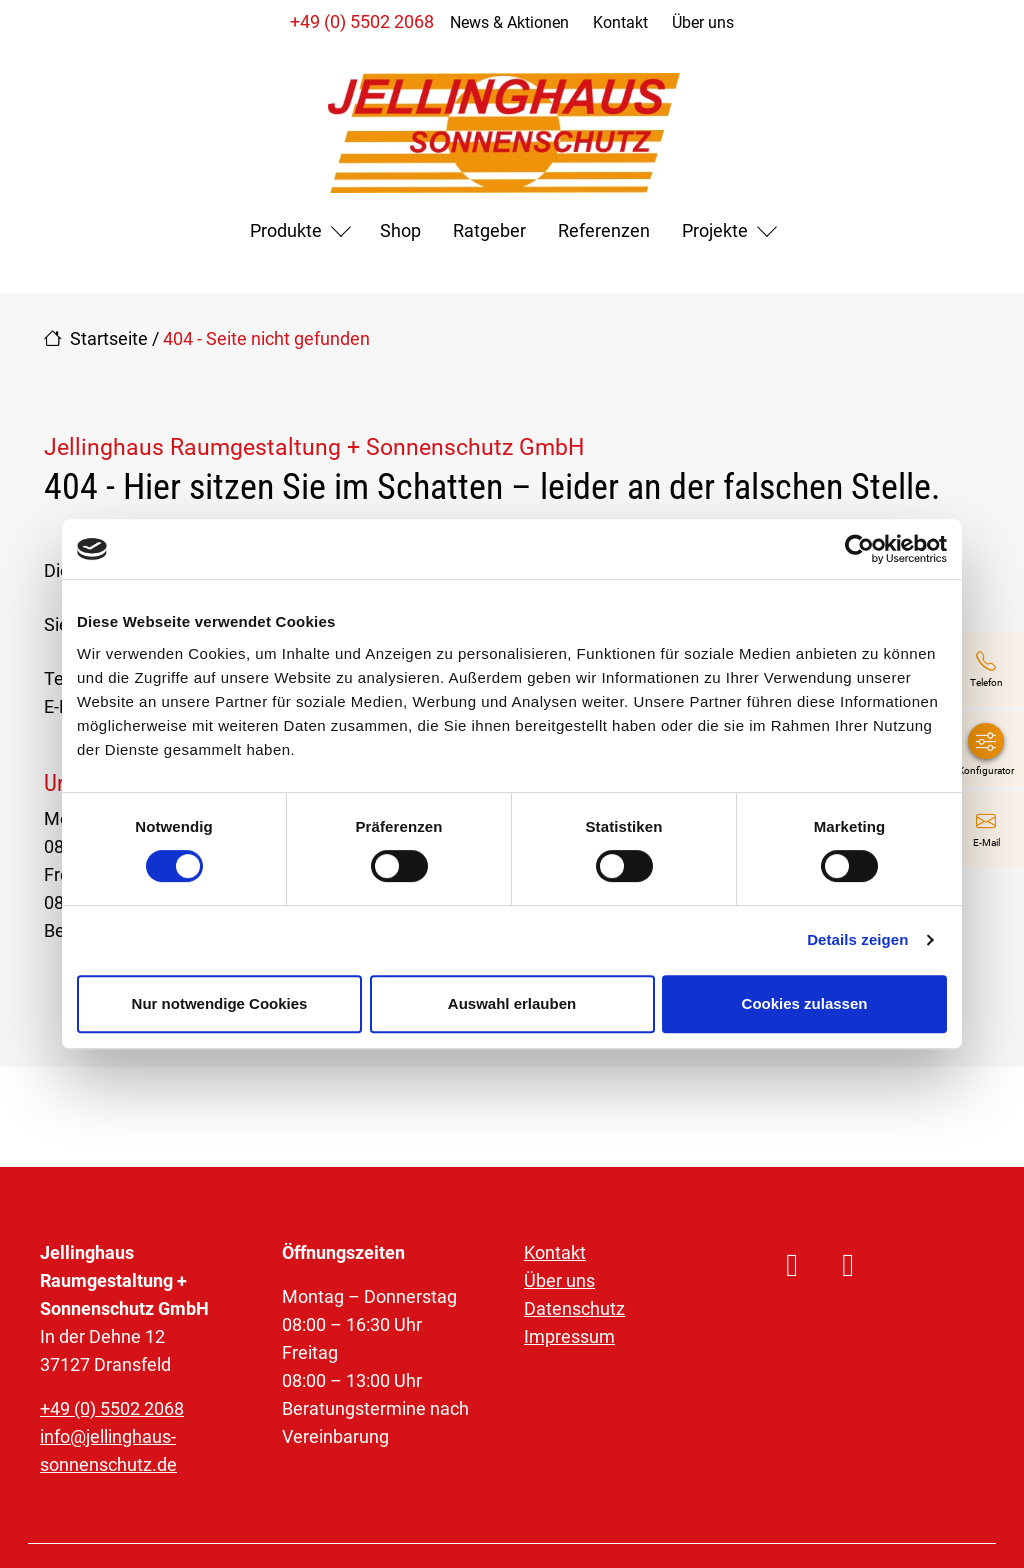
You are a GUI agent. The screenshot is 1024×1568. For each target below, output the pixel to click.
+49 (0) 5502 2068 (362, 21)
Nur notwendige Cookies (220, 1003)
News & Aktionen (509, 22)
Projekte (715, 230)
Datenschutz (574, 1308)
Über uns (703, 22)
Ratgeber (489, 230)
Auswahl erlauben (512, 1003)
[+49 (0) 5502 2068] (986, 669)
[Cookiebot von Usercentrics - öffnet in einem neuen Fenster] (859, 549)
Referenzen (604, 230)
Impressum (569, 1336)
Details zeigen (857, 939)
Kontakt (620, 22)
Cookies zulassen (805, 1003)
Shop (400, 230)
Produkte (286, 230)
